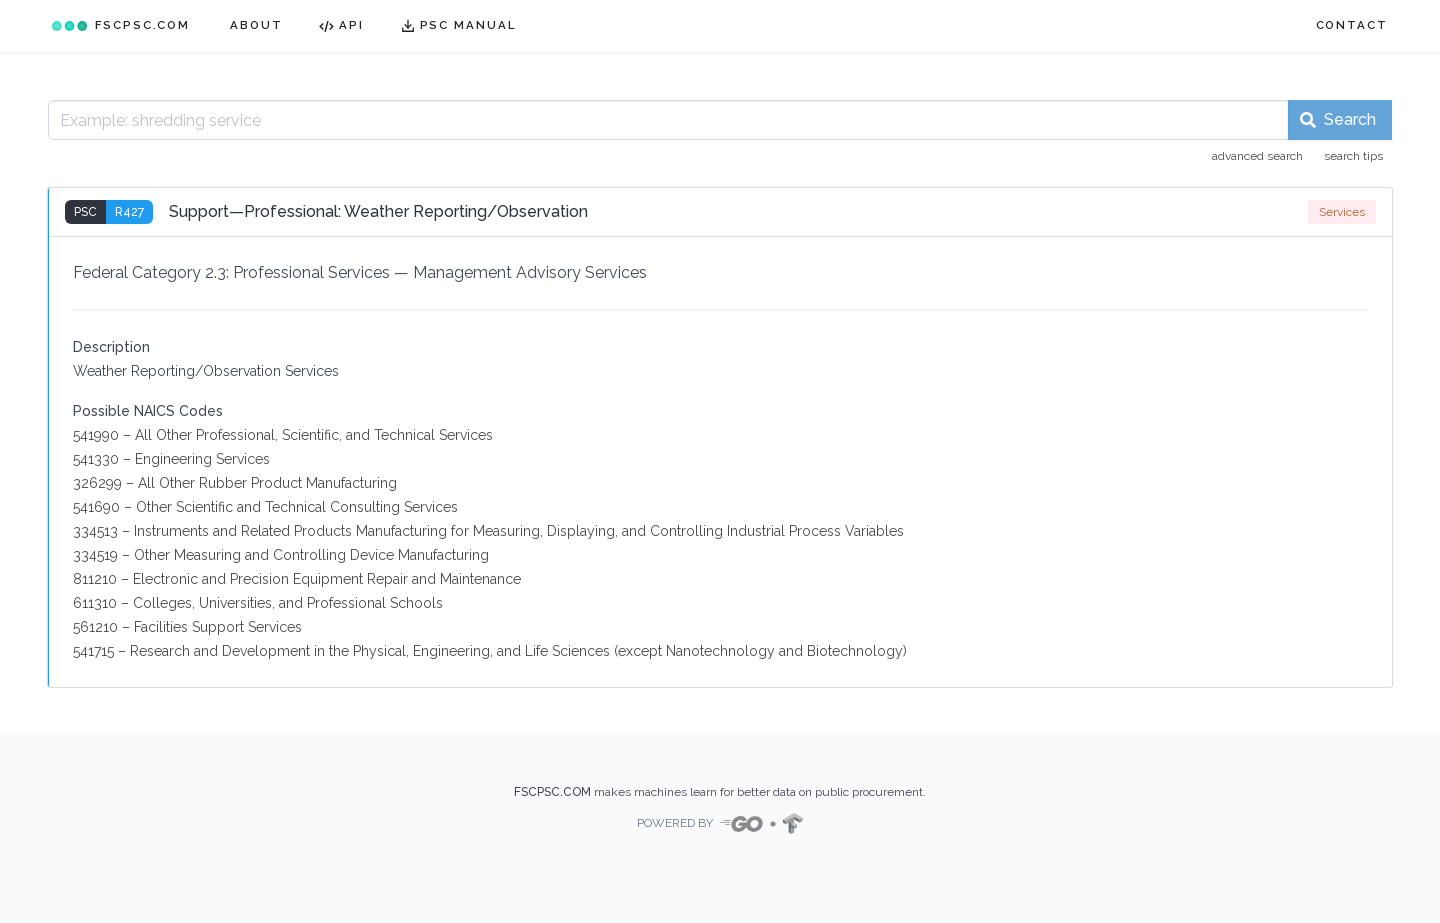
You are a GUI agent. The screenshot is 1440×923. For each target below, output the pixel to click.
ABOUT (256, 25)
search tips (1353, 156)
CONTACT (1352, 25)
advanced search (1257, 156)
